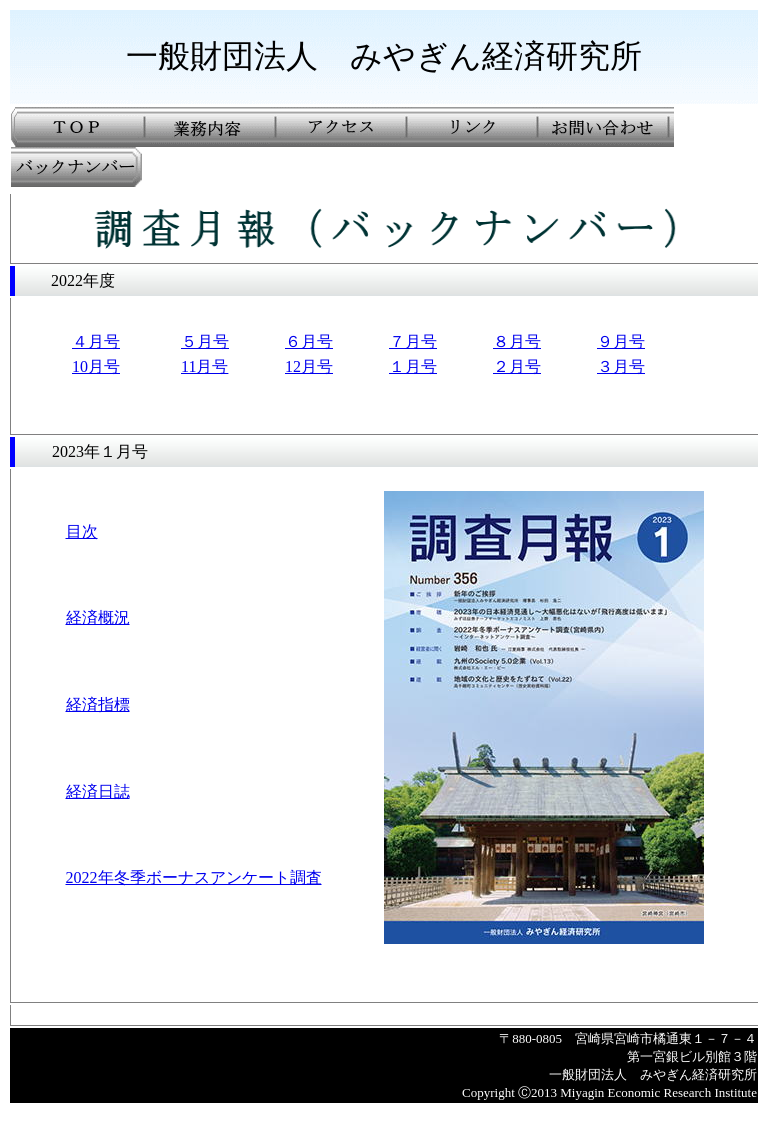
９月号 (621, 341)
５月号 (205, 341)
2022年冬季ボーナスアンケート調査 (194, 877)
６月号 (309, 341)
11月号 (204, 366)
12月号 (309, 366)
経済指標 (98, 704)
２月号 (517, 366)
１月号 (413, 366)
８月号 (517, 341)
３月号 (621, 366)
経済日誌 (98, 791)
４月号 (96, 341)
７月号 (413, 341)
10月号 (96, 366)
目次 (82, 531)
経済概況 (98, 617)
